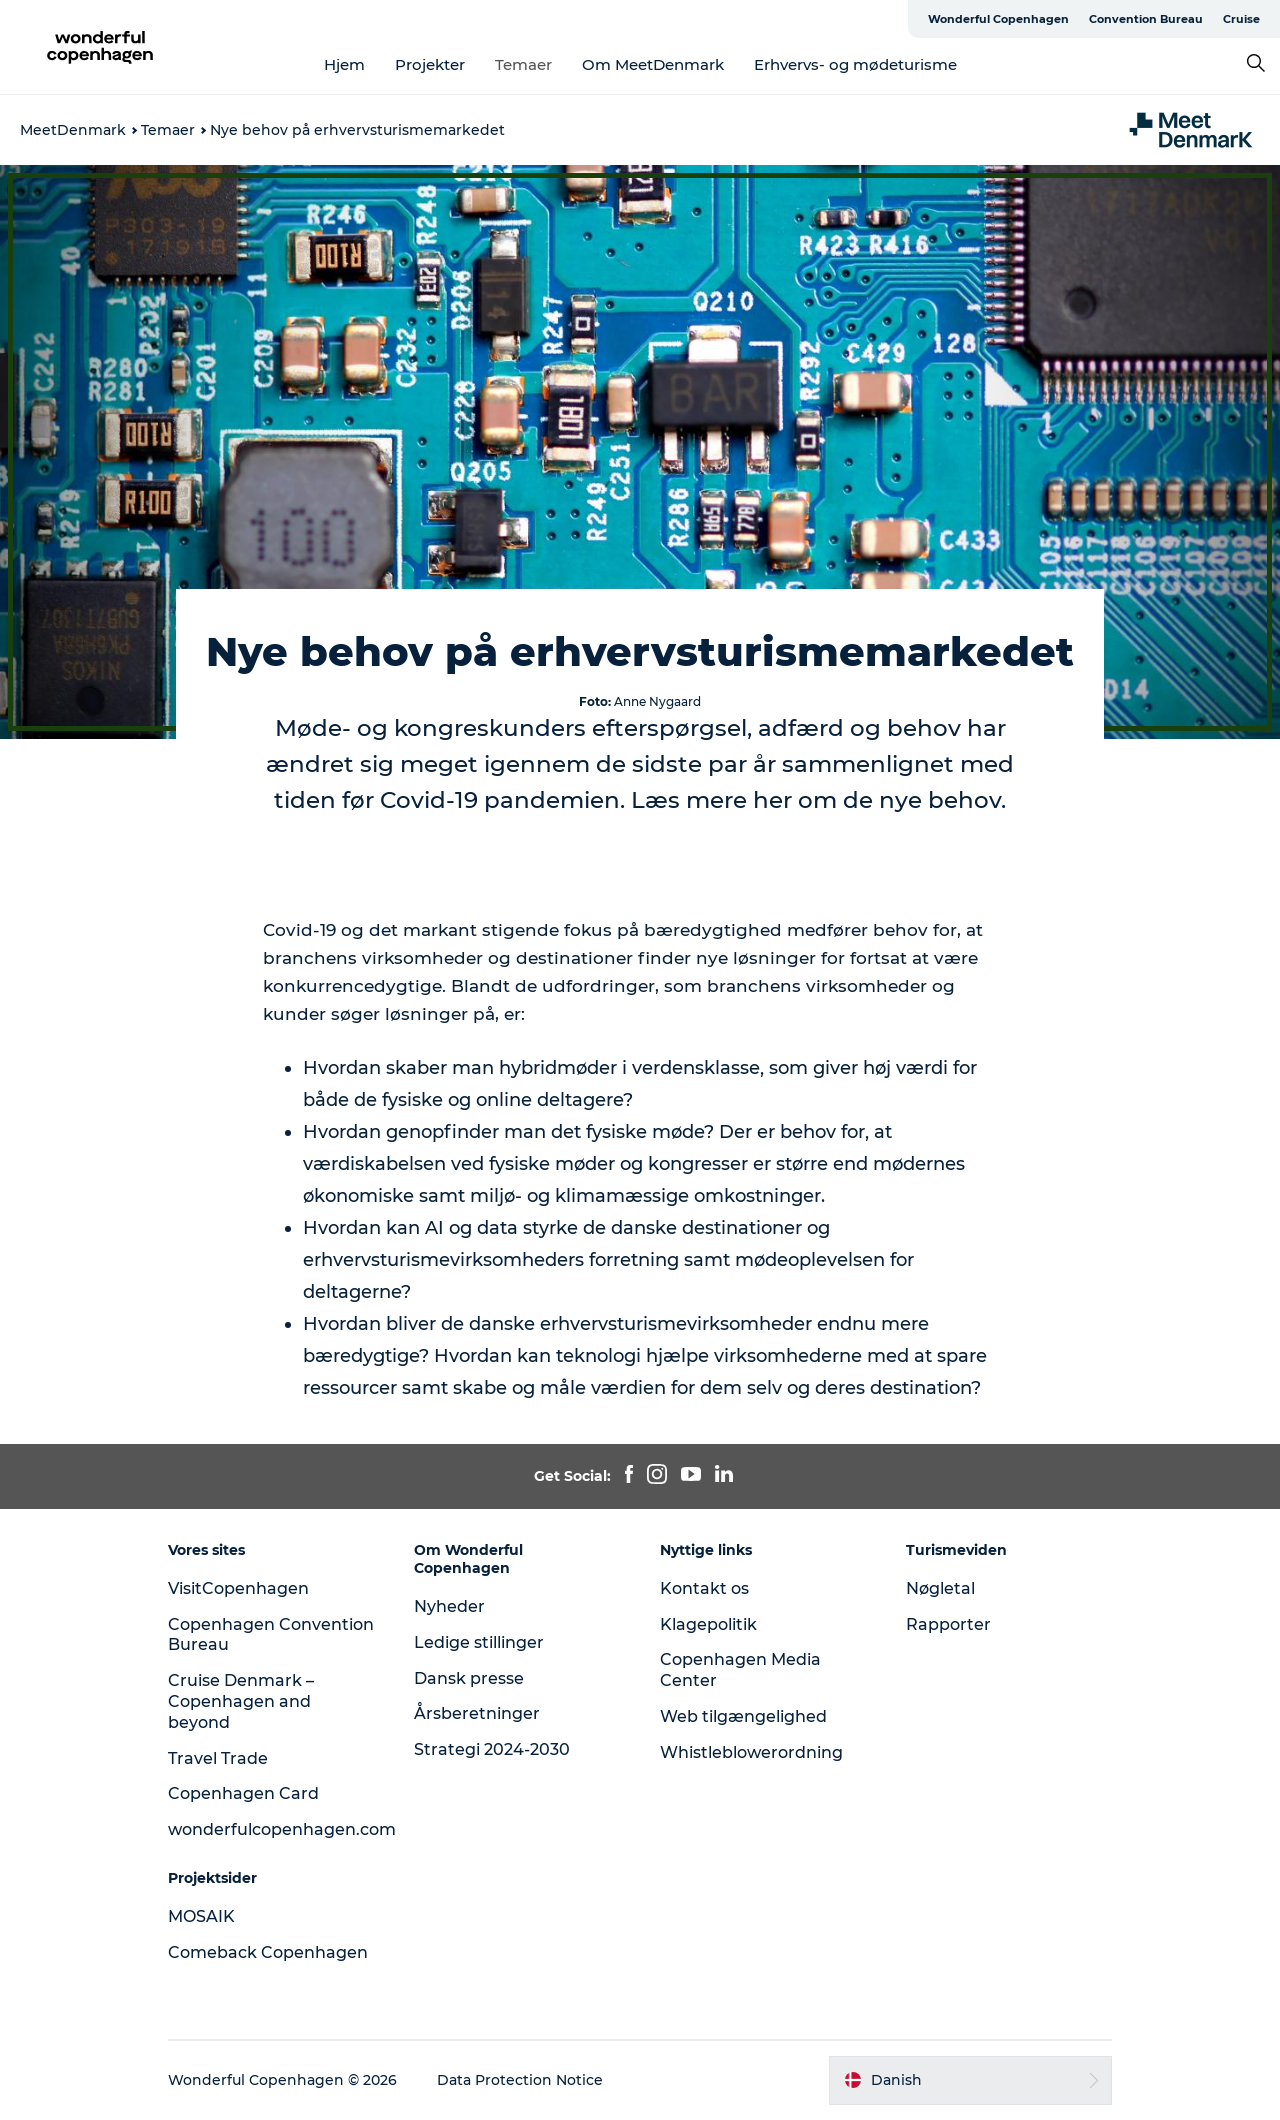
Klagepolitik (708, 1624)
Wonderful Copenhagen (998, 19)
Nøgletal (940, 1588)
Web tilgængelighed (743, 1716)
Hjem (344, 64)
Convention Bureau (1146, 19)
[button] (970, 2080)
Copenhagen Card (243, 1793)
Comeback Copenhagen (268, 1952)
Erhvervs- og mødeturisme (855, 64)
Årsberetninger (477, 1713)
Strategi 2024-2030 (492, 1749)
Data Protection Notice (520, 2080)
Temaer (523, 64)
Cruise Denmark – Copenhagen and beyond (241, 1701)
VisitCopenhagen (238, 1588)
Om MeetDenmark (653, 64)
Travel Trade (218, 1758)
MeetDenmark (73, 130)
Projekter (430, 64)
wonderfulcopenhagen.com (282, 1829)
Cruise (1241, 19)
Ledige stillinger (479, 1642)
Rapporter (948, 1624)
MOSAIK (201, 1916)
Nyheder (449, 1606)
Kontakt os (704, 1588)
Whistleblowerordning (751, 1752)
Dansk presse (469, 1678)
